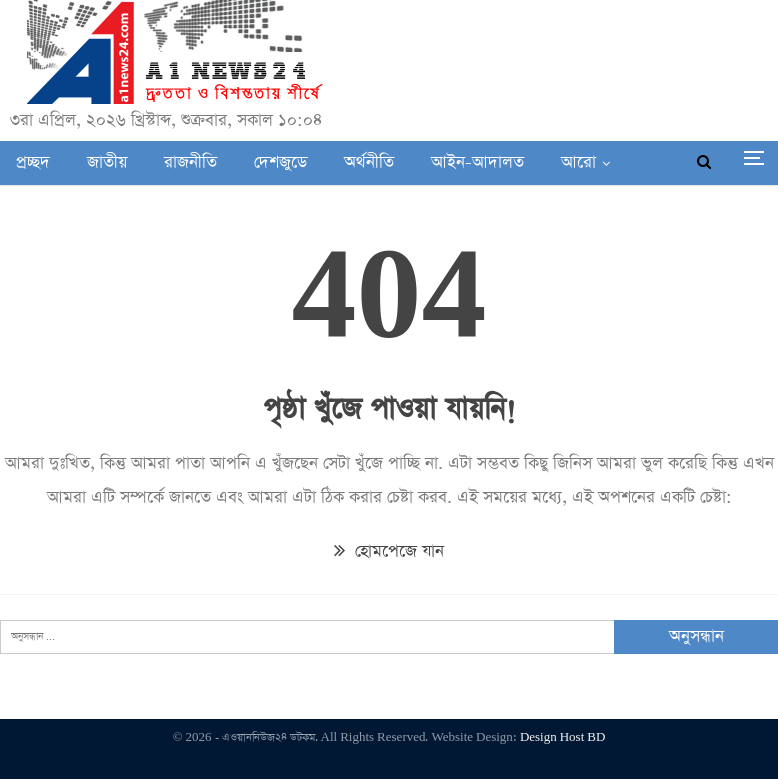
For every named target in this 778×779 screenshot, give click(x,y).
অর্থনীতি (369, 162)
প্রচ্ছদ (33, 162)
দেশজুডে (280, 162)
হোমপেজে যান (389, 551)
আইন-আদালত (477, 162)
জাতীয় (107, 162)
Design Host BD (562, 737)
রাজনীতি (190, 162)
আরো (578, 162)
